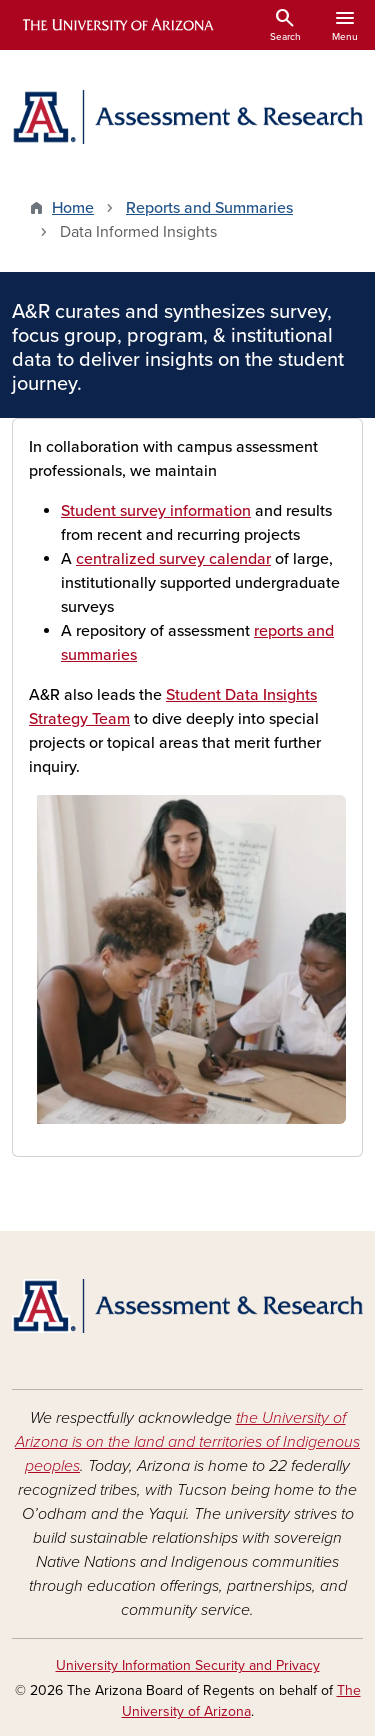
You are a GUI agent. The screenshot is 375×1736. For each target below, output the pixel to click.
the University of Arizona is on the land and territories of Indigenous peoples (187, 1442)
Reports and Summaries (209, 208)
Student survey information (156, 511)
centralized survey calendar (173, 559)
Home (73, 208)
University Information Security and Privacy (188, 1665)
